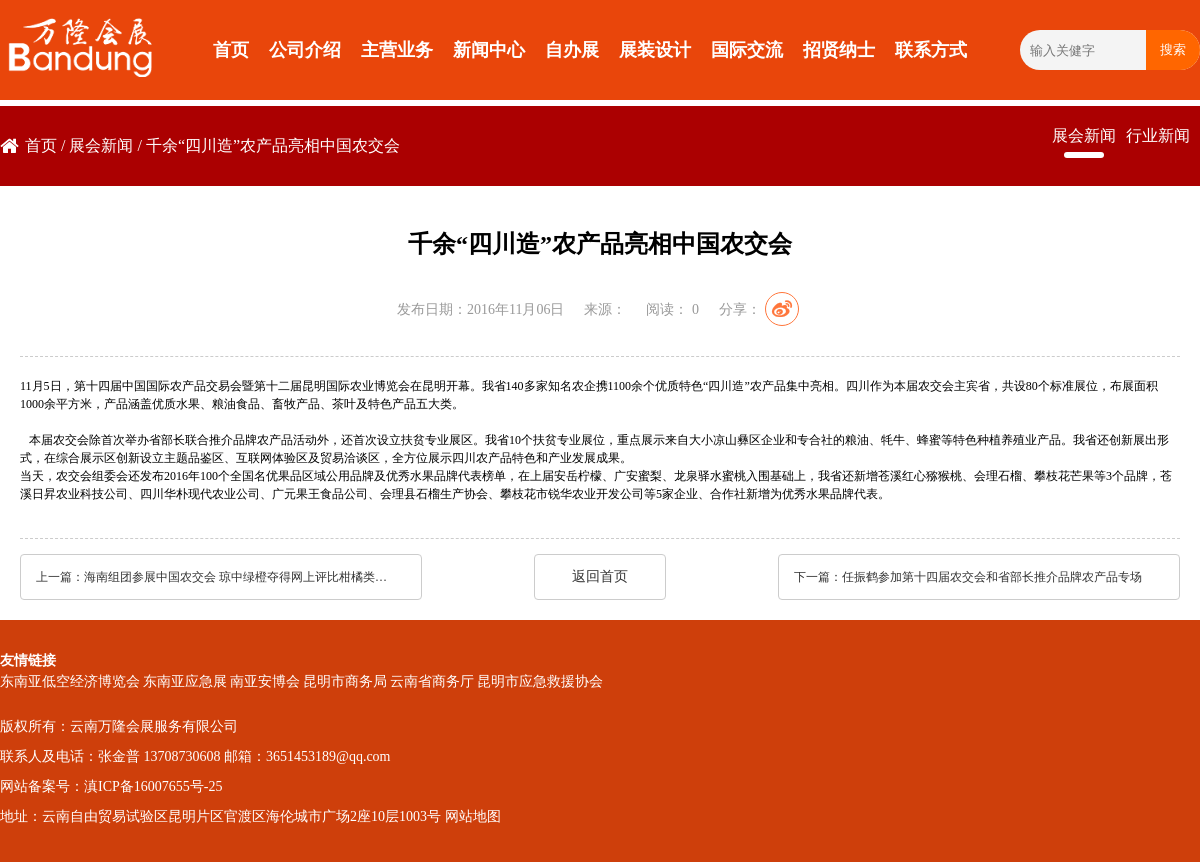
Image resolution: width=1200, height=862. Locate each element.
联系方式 (931, 50)
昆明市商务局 (345, 681)
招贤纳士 (839, 50)
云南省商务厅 (432, 681)
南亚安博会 (265, 681)
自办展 (572, 50)
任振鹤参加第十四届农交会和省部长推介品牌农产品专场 (992, 577)
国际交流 (747, 50)
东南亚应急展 (185, 681)
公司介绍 (305, 50)
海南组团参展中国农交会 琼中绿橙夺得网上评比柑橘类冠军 (239, 577)
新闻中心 (489, 50)
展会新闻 (101, 145)
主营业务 (397, 50)
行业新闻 (1158, 135)
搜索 (1173, 49)
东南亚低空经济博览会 (70, 681)
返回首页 (600, 576)
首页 (231, 50)
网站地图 (473, 816)
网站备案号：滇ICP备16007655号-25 (111, 786)
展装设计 (655, 50)
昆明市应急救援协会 (540, 681)
